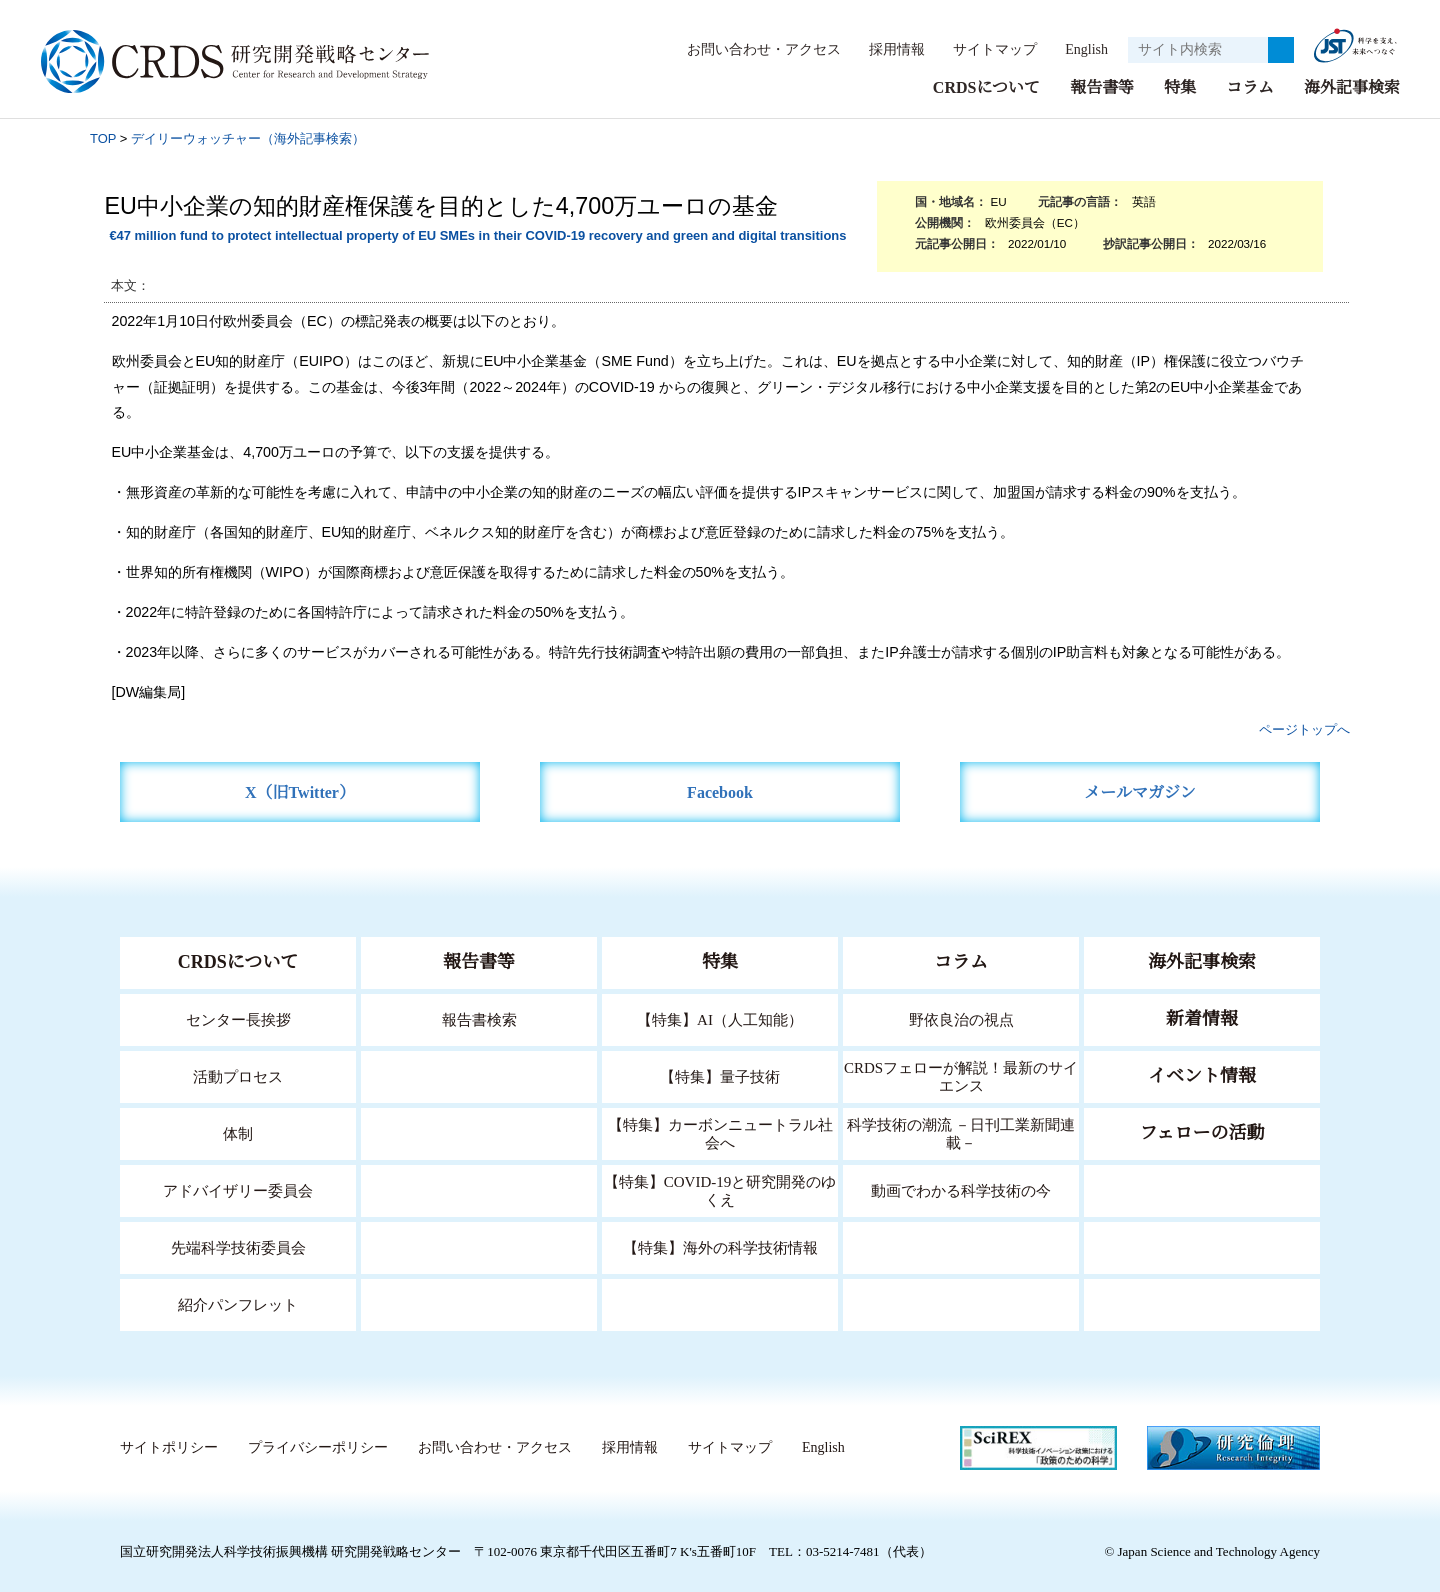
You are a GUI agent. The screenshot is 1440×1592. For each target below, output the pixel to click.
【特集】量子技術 (720, 1075)
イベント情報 (1202, 1075)
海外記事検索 (1352, 86)
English (1080, 49)
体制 (238, 1132)
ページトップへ (1304, 728)
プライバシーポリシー (317, 1447)
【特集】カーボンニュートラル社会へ (720, 1132)
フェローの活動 (1202, 1132)
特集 (1180, 86)
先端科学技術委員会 (238, 1246)
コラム (1250, 86)
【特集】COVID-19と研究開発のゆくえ (720, 1189)
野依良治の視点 (961, 1018)
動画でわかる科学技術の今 (961, 1189)
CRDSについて (985, 86)
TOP (103, 137)
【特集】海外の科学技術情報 (720, 1246)
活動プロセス (238, 1075)
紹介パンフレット (238, 1303)
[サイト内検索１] (1198, 50)
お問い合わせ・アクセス (754, 49)
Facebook (720, 791)
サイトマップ (984, 49)
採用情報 (887, 49)
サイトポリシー (168, 1447)
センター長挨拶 (238, 1018)
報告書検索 (479, 1018)
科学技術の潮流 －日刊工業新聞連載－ (961, 1132)
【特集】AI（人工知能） (720, 1018)
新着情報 (1202, 1018)
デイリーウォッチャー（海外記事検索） (248, 137)
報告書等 (1102, 86)
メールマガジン (1140, 791)
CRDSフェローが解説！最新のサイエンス (961, 1075)
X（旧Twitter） (300, 791)
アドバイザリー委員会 (238, 1189)
